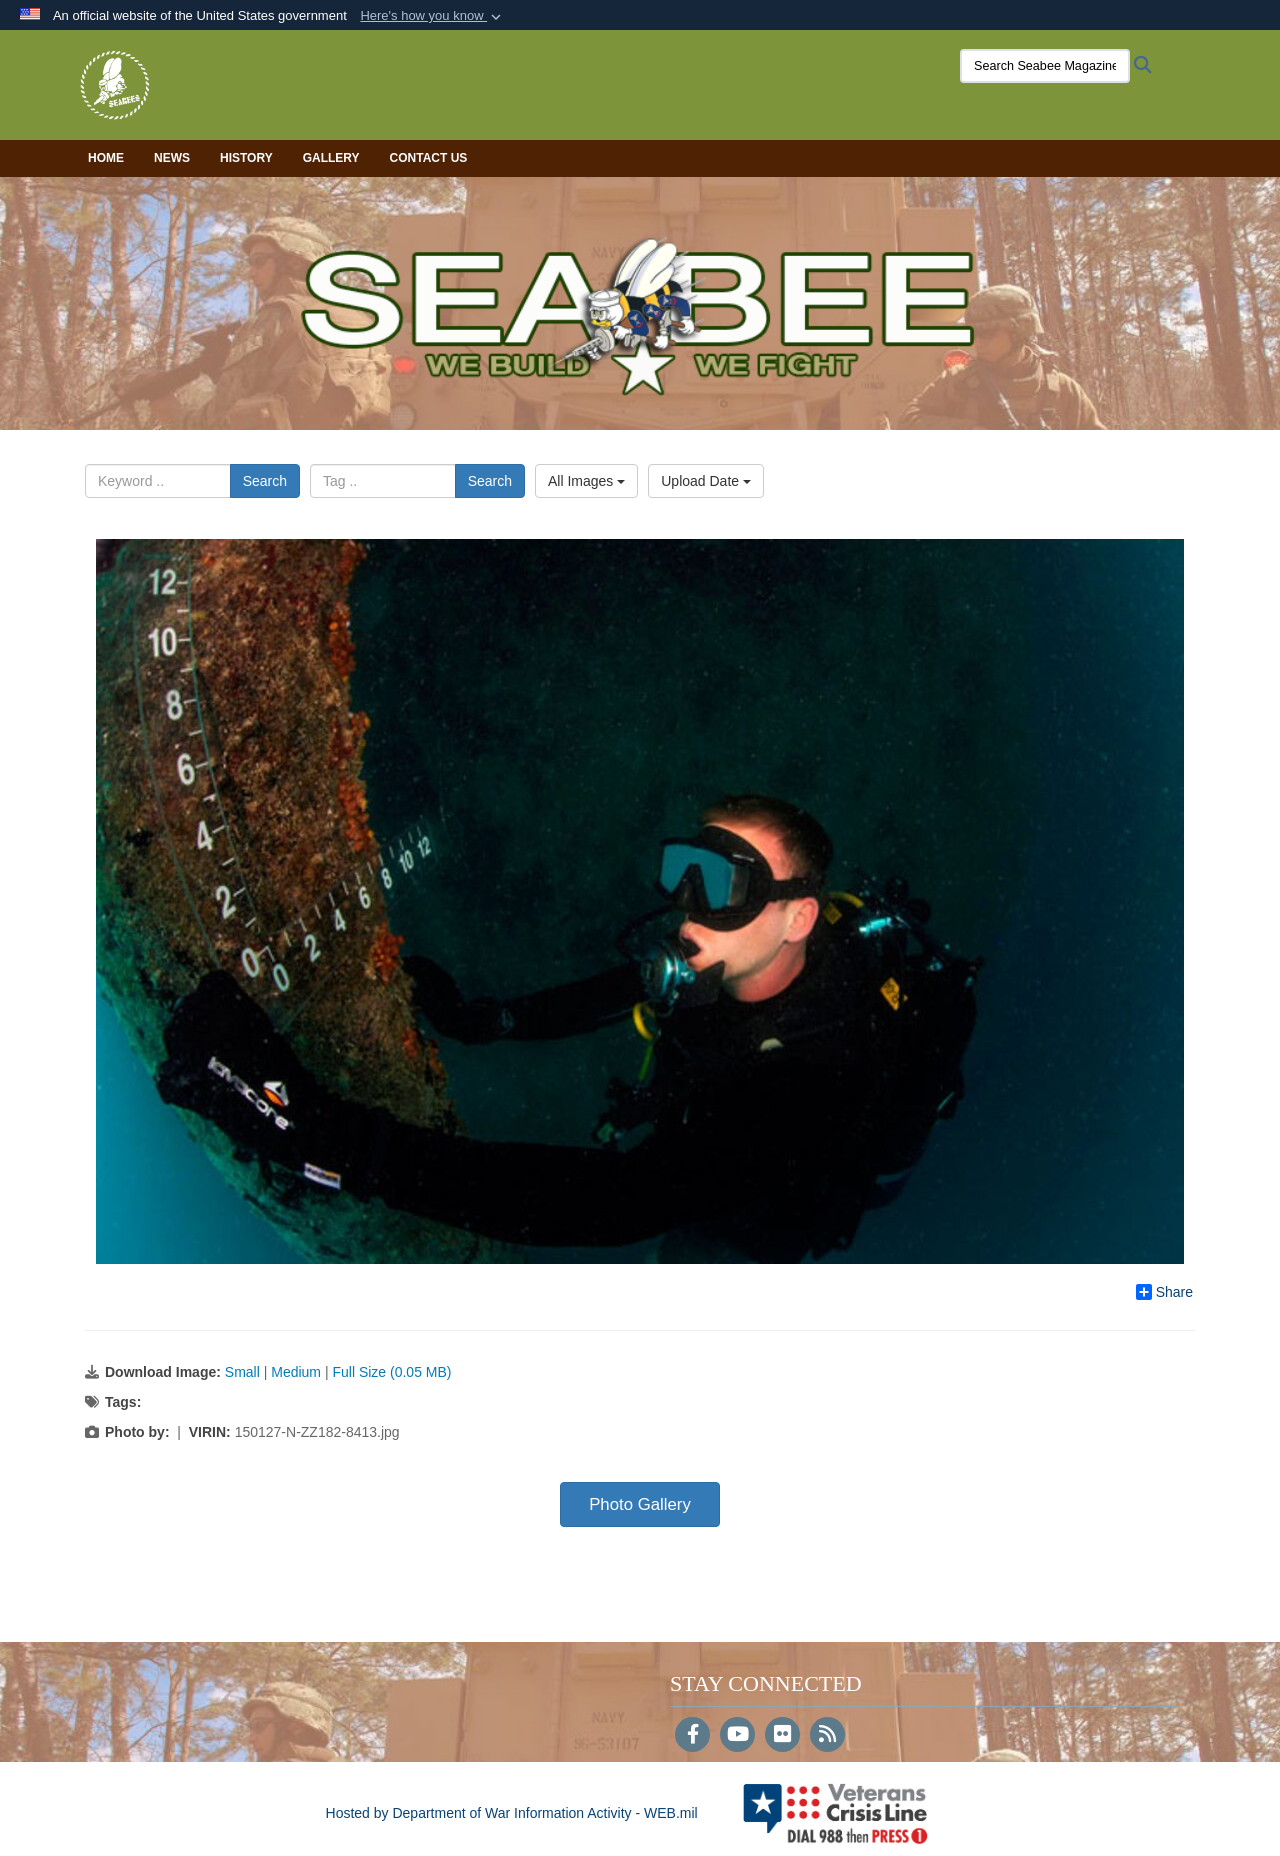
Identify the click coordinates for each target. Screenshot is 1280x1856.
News (172, 158)
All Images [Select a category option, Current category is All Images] (586, 481)
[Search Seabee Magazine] (1045, 66)
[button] (432, 16)
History (246, 158)
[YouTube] (737, 1736)
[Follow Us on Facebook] (692, 1736)
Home (106, 158)
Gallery (331, 158)
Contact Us (429, 158)
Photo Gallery (640, 1504)
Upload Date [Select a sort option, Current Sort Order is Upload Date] (706, 481)
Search (265, 481)
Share (1164, 1292)
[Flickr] (782, 1736)
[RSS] (827, 1736)
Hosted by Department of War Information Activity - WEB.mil (512, 1813)
